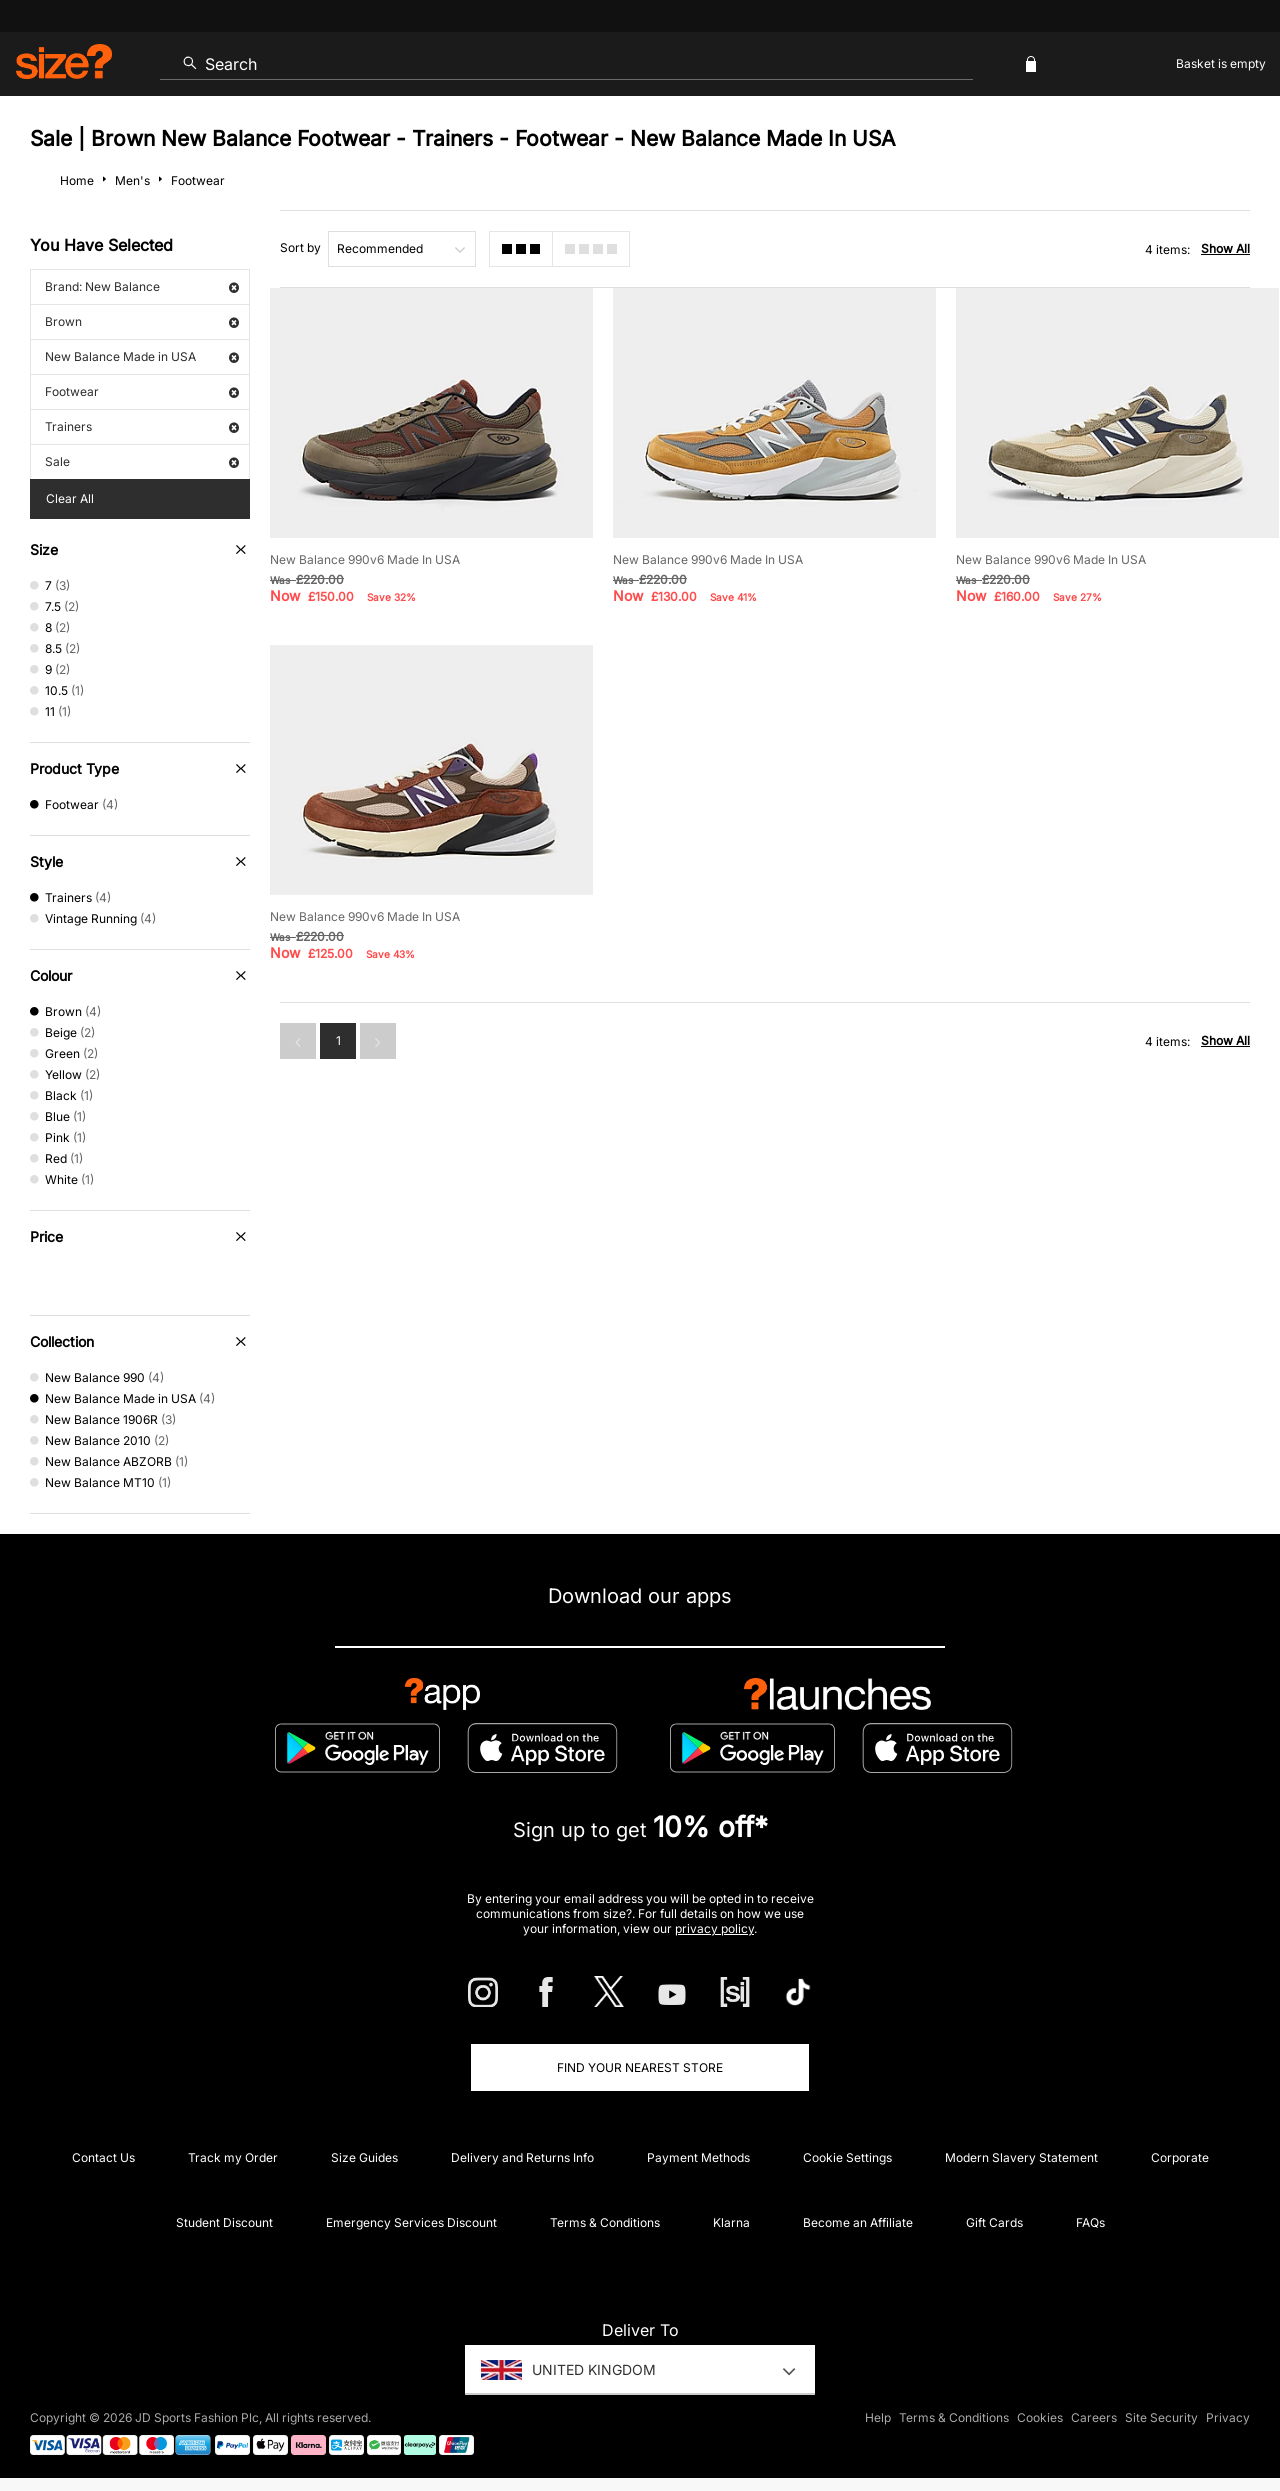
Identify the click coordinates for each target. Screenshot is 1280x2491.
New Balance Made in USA (142, 356)
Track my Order (233, 2157)
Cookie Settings (847, 2157)
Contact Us (103, 2157)
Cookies (1040, 2417)
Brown (142, 321)
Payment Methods (698, 2157)
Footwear (142, 391)
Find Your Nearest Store (640, 2067)
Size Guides (364, 2157)
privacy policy (714, 1928)
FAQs (1090, 2222)
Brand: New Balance (142, 286)
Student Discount (224, 2222)
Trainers (142, 426)
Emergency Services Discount (411, 2222)
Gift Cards (994, 2222)
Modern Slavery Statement (1021, 2157)
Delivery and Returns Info (522, 2157)
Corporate (1180, 2157)
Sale (142, 461)
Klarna (731, 2222)
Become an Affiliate (858, 2222)
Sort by (300, 247)
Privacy (1228, 2417)
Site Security (1161, 2417)
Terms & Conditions (605, 2222)
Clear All (70, 498)
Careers (1094, 2417)
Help (878, 2417)
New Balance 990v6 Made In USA (365, 559)
